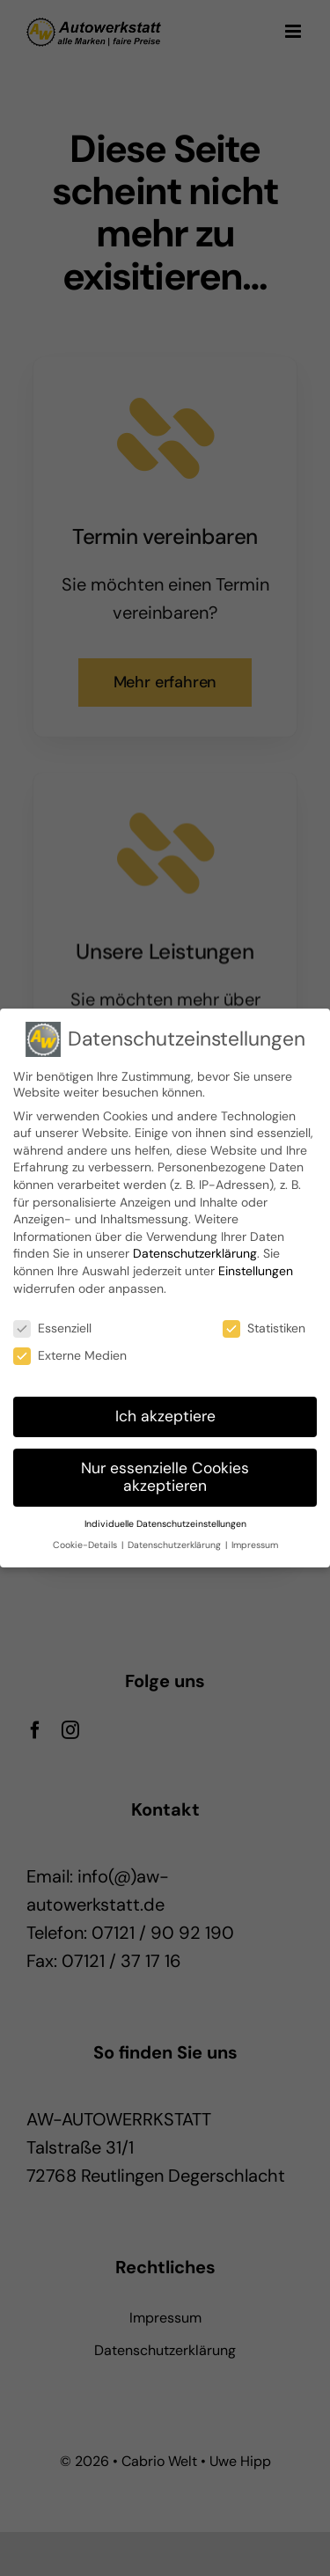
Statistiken (264, 1328)
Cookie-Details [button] (86, 1545)
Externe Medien (70, 1355)
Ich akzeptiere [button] (165, 1416)
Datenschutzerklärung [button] (176, 1545)
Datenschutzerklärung (195, 1253)
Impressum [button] (254, 1545)
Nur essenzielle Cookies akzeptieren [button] (165, 1476)
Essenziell (52, 1328)
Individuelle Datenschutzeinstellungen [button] (165, 1524)
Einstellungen (255, 1271)
